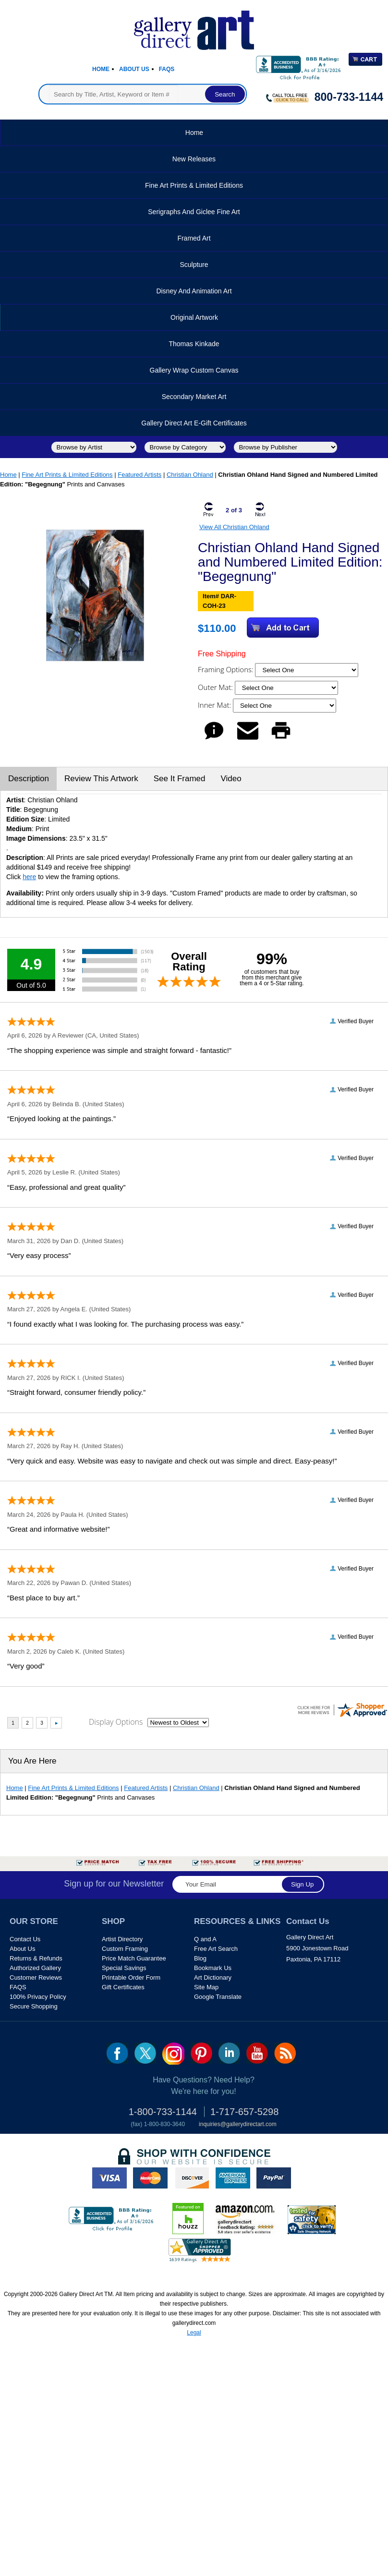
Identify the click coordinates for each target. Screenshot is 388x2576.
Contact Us (25, 1939)
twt (145, 2053)
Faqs (167, 69)
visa (109, 2178)
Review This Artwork (101, 778)
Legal (194, 2332)
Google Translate (218, 1996)
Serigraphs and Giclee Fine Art (194, 212)
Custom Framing (125, 1948)
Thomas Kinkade (194, 344)
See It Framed (180, 778)
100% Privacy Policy (38, 1996)
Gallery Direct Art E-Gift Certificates (193, 423)
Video (230, 778)
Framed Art (193, 238)
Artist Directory (122, 1939)
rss (285, 2053)
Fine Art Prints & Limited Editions (194, 185)
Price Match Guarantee (134, 1958)
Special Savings (124, 1967)
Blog (200, 1958)
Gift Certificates (123, 1987)
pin (201, 2053)
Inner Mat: (215, 705)
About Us (134, 69)
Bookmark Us (212, 1967)
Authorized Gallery (35, 1967)
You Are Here (32, 1761)
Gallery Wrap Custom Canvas (194, 370)
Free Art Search (216, 1948)
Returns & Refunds (36, 1958)
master (150, 2178)
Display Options (116, 1722)
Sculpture (194, 264)
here (29, 877)
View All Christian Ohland (234, 527)
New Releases (194, 159)
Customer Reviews (36, 1977)
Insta (173, 2054)
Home (100, 69)
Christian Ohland (190, 474)
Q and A (205, 1939)
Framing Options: (226, 669)
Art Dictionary (212, 1977)
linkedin (229, 2053)
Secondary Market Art (194, 396)
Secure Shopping (34, 2006)
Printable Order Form (131, 1977)
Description (28, 778)
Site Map (206, 1987)
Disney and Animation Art (193, 291)
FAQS (18, 1987)
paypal (273, 2178)
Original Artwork (194, 317)
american (233, 2178)
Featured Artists (139, 474)
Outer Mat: (216, 687)
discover (191, 2178)
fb (117, 2053)
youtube (257, 2053)
